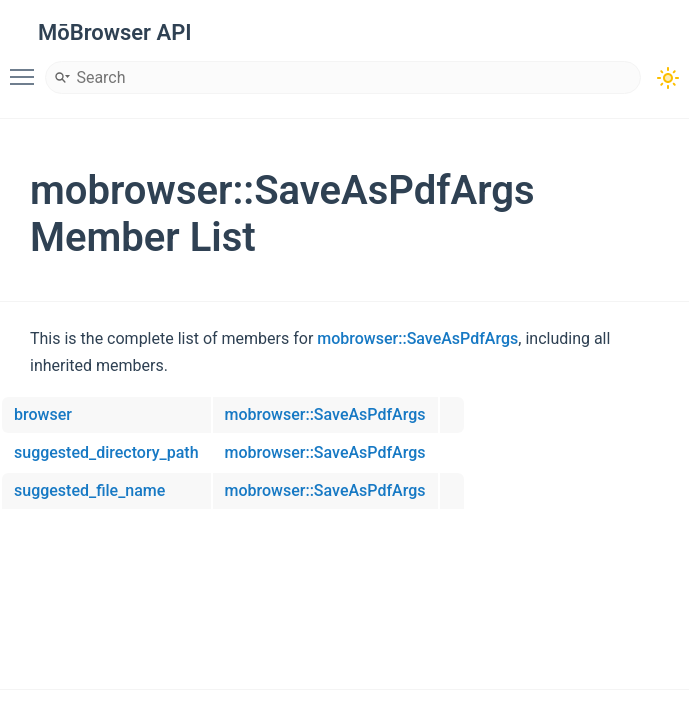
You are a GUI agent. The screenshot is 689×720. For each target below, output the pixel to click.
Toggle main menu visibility (27, 68)
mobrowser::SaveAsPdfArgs (417, 338)
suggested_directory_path (106, 452)
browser (43, 414)
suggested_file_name (89, 490)
